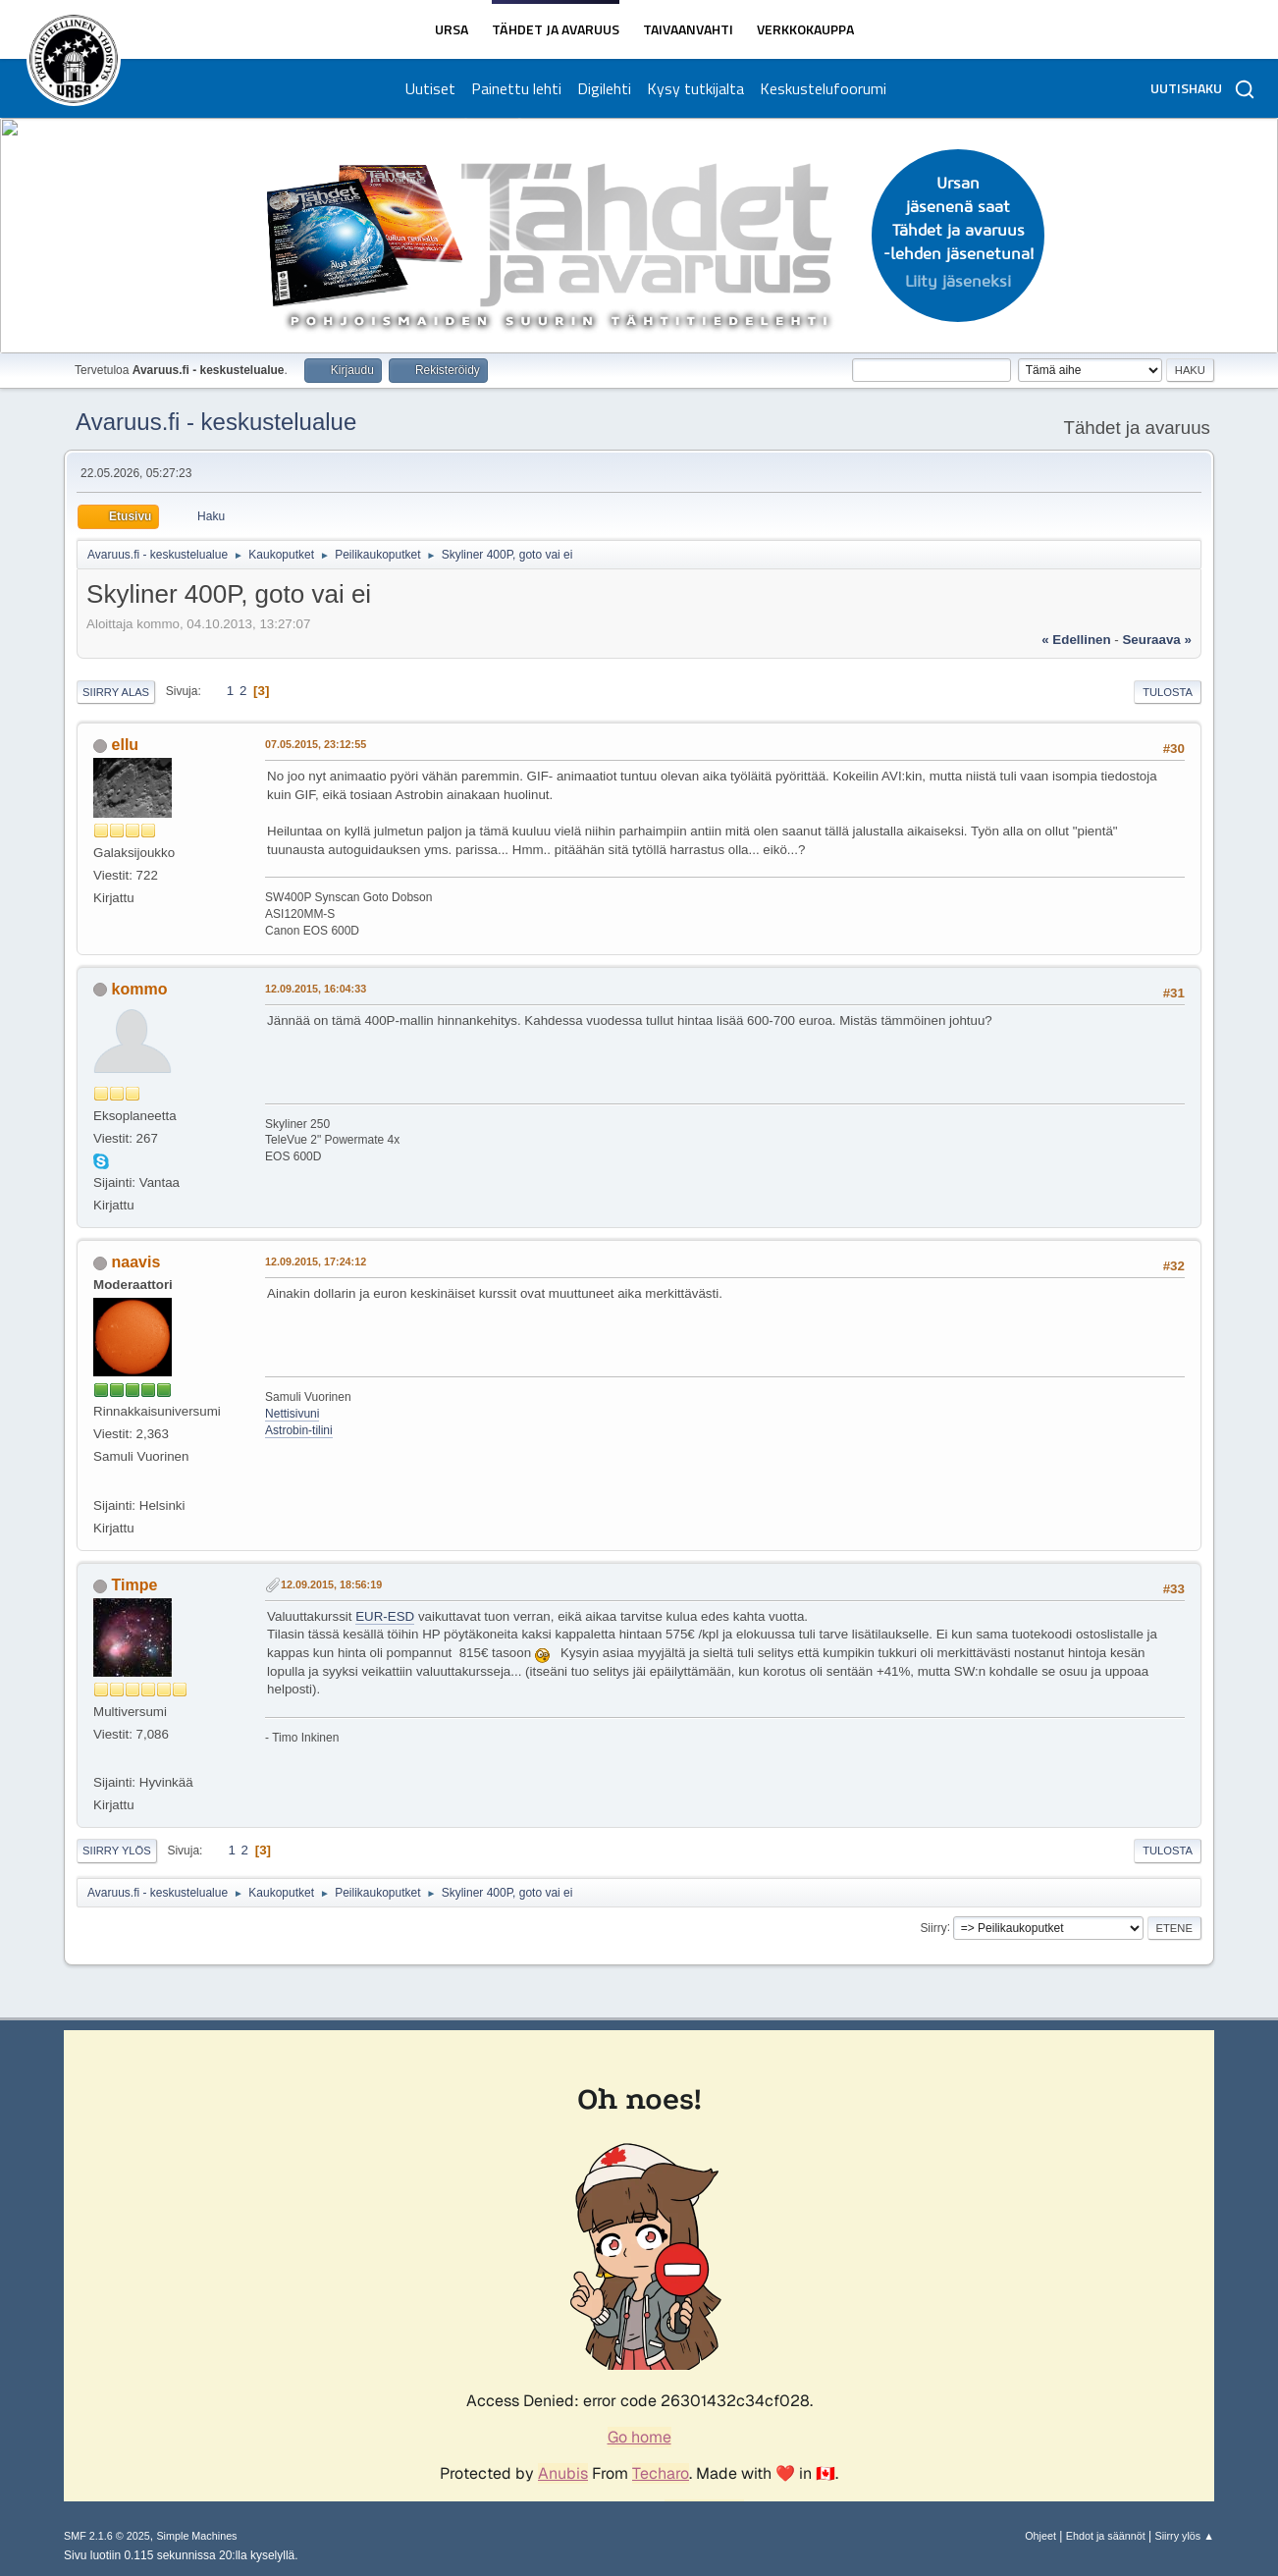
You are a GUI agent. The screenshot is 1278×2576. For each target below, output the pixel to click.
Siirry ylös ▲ (1184, 2536)
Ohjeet (1040, 2536)
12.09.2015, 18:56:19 (331, 1584)
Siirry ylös (116, 1850)
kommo (140, 989)
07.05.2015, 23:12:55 (315, 744)
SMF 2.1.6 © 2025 (107, 2536)
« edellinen (1075, 639)
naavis (136, 1262)
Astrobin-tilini (299, 1430)
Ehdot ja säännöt (1105, 2536)
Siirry (933, 1927)
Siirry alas (115, 692)
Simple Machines (196, 2536)
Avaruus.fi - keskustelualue (216, 421)
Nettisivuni (292, 1414)
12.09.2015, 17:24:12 (315, 1261)
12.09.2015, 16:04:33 (315, 988)
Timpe (135, 1585)
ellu (125, 744)
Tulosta (1168, 692)
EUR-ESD (384, 1616)
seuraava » (1156, 639)
